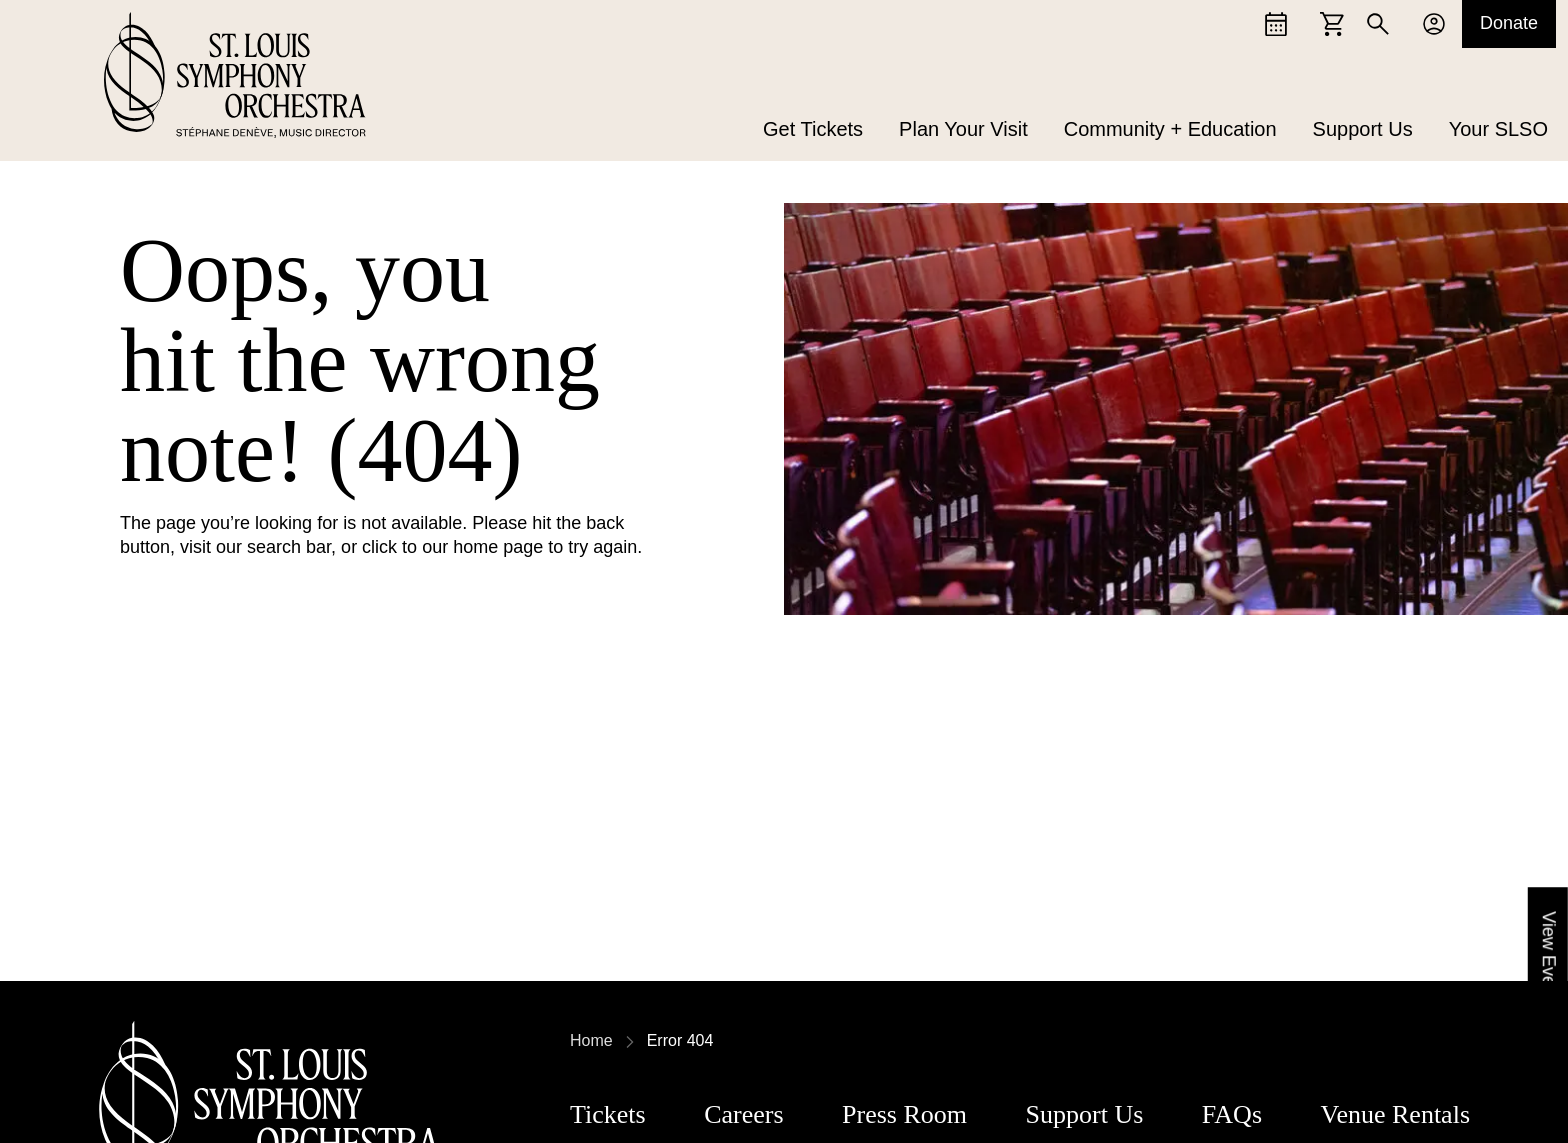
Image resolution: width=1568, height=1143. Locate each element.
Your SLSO (1498, 130)
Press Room (904, 1114)
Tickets (608, 1114)
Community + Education (1170, 130)
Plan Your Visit (963, 130)
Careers (743, 1114)
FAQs (1232, 1114)
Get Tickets (813, 130)
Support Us (1363, 130)
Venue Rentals (1395, 1114)
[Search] (1378, 24)
